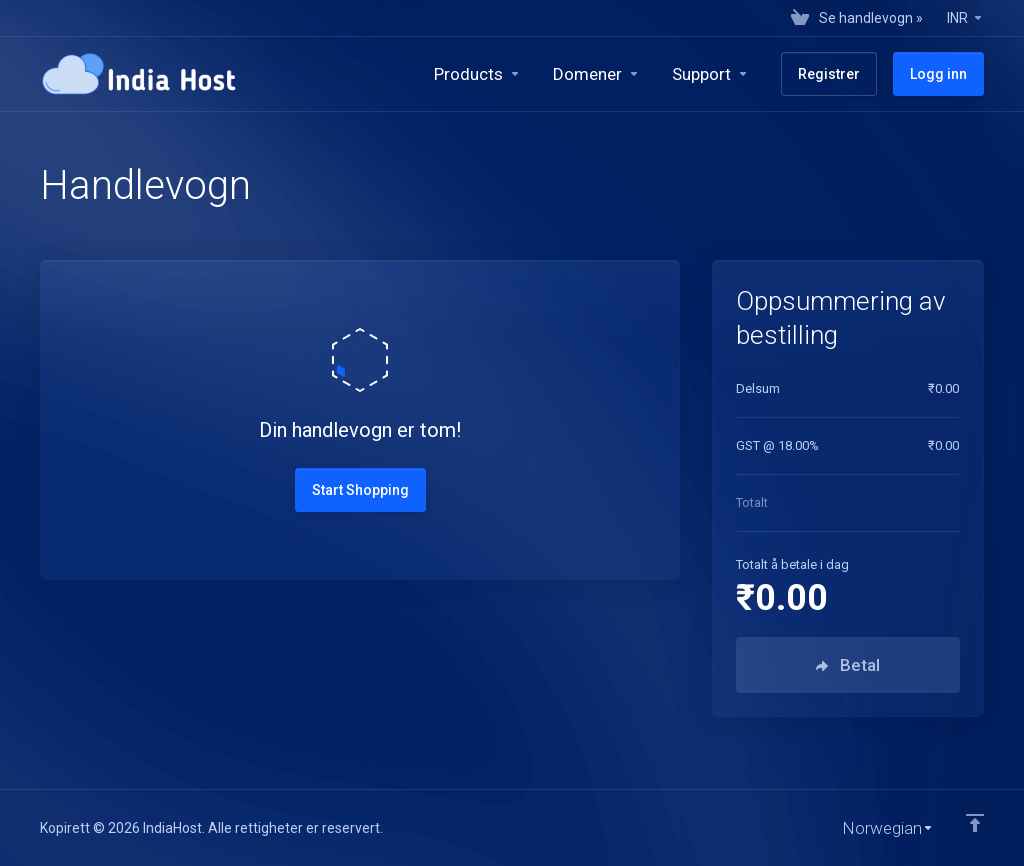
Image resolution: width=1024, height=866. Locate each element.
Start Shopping (360, 490)
